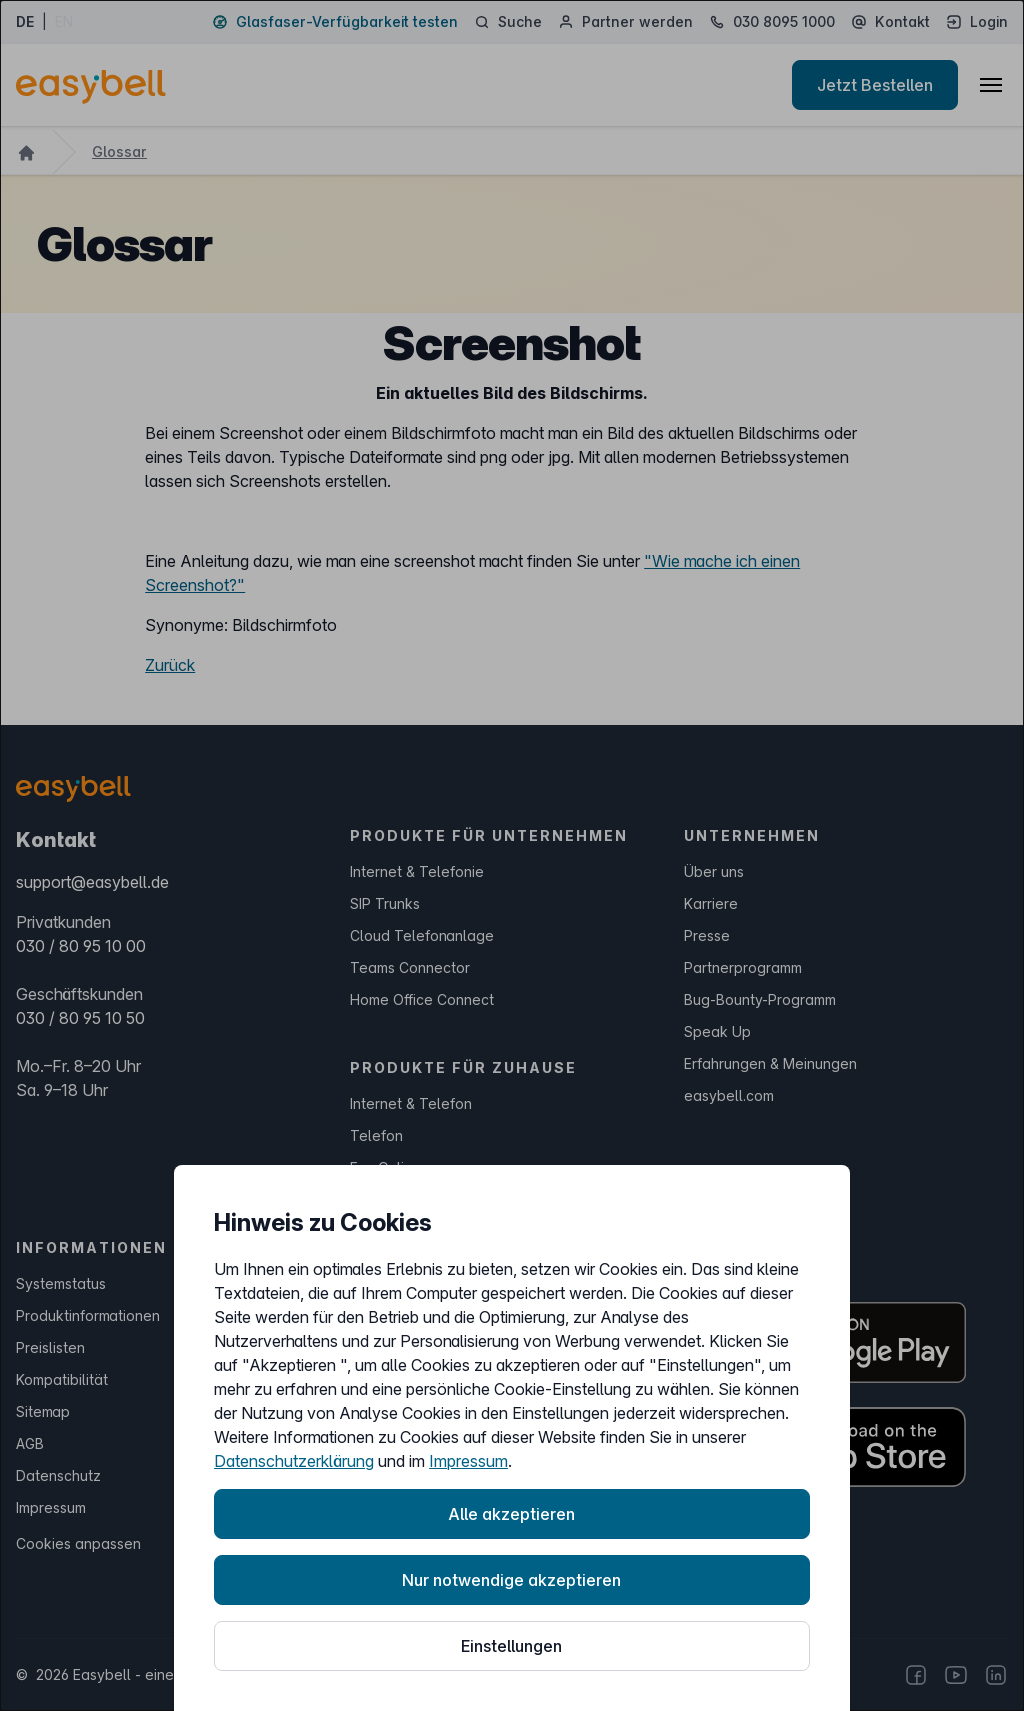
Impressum (468, 1461)
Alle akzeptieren (511, 1514)
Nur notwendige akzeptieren (511, 1580)
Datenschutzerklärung (294, 1461)
